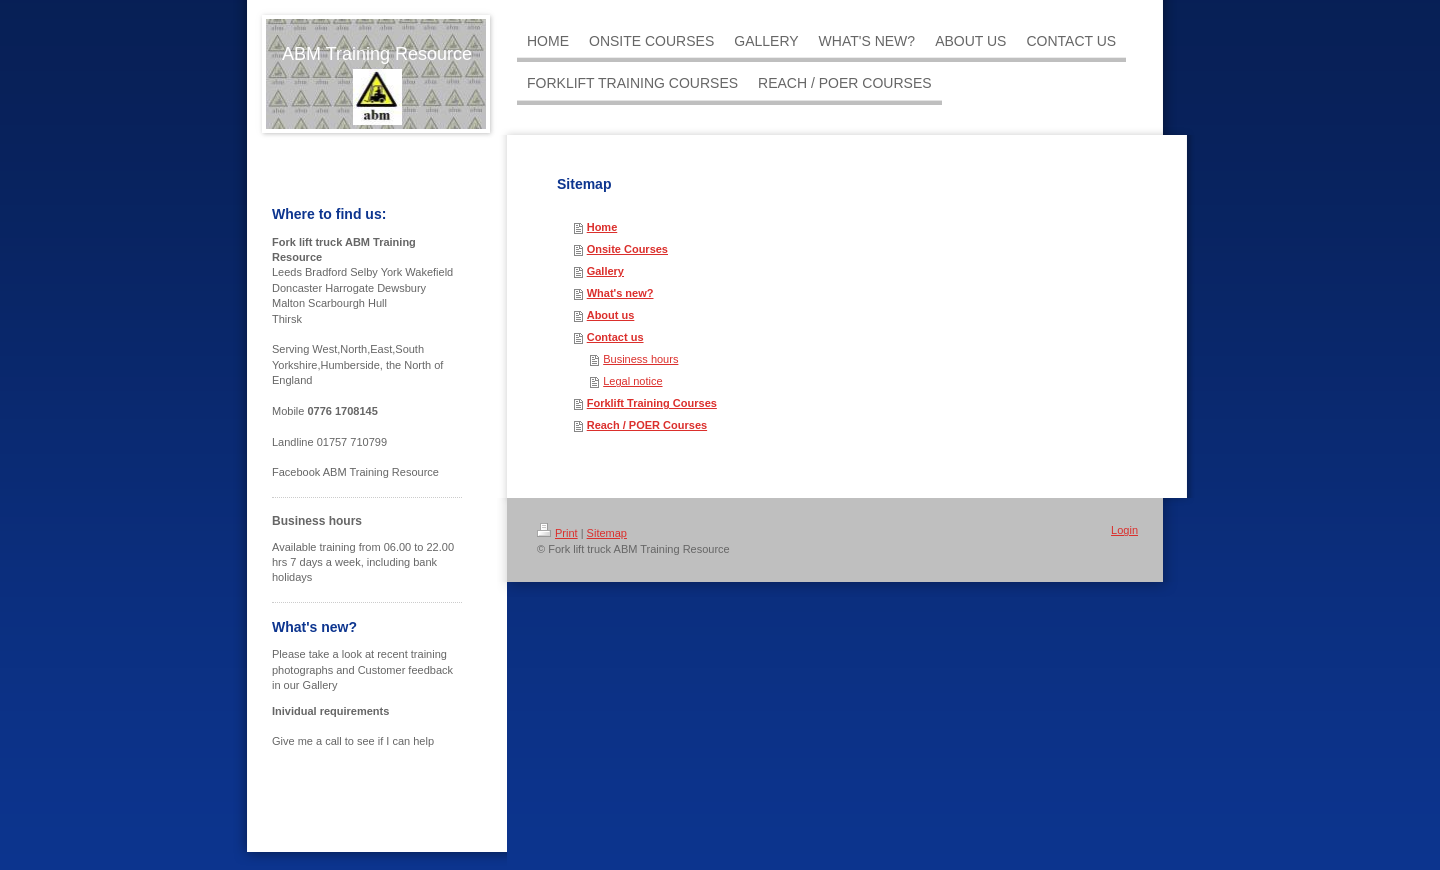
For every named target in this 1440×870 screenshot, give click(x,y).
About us (611, 315)
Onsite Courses (627, 249)
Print (557, 533)
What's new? (620, 293)
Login (1124, 530)
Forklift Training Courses (652, 403)
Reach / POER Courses (647, 425)
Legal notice (632, 381)
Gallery (605, 271)
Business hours (640, 359)
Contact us (615, 337)
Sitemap (607, 533)
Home (602, 227)
